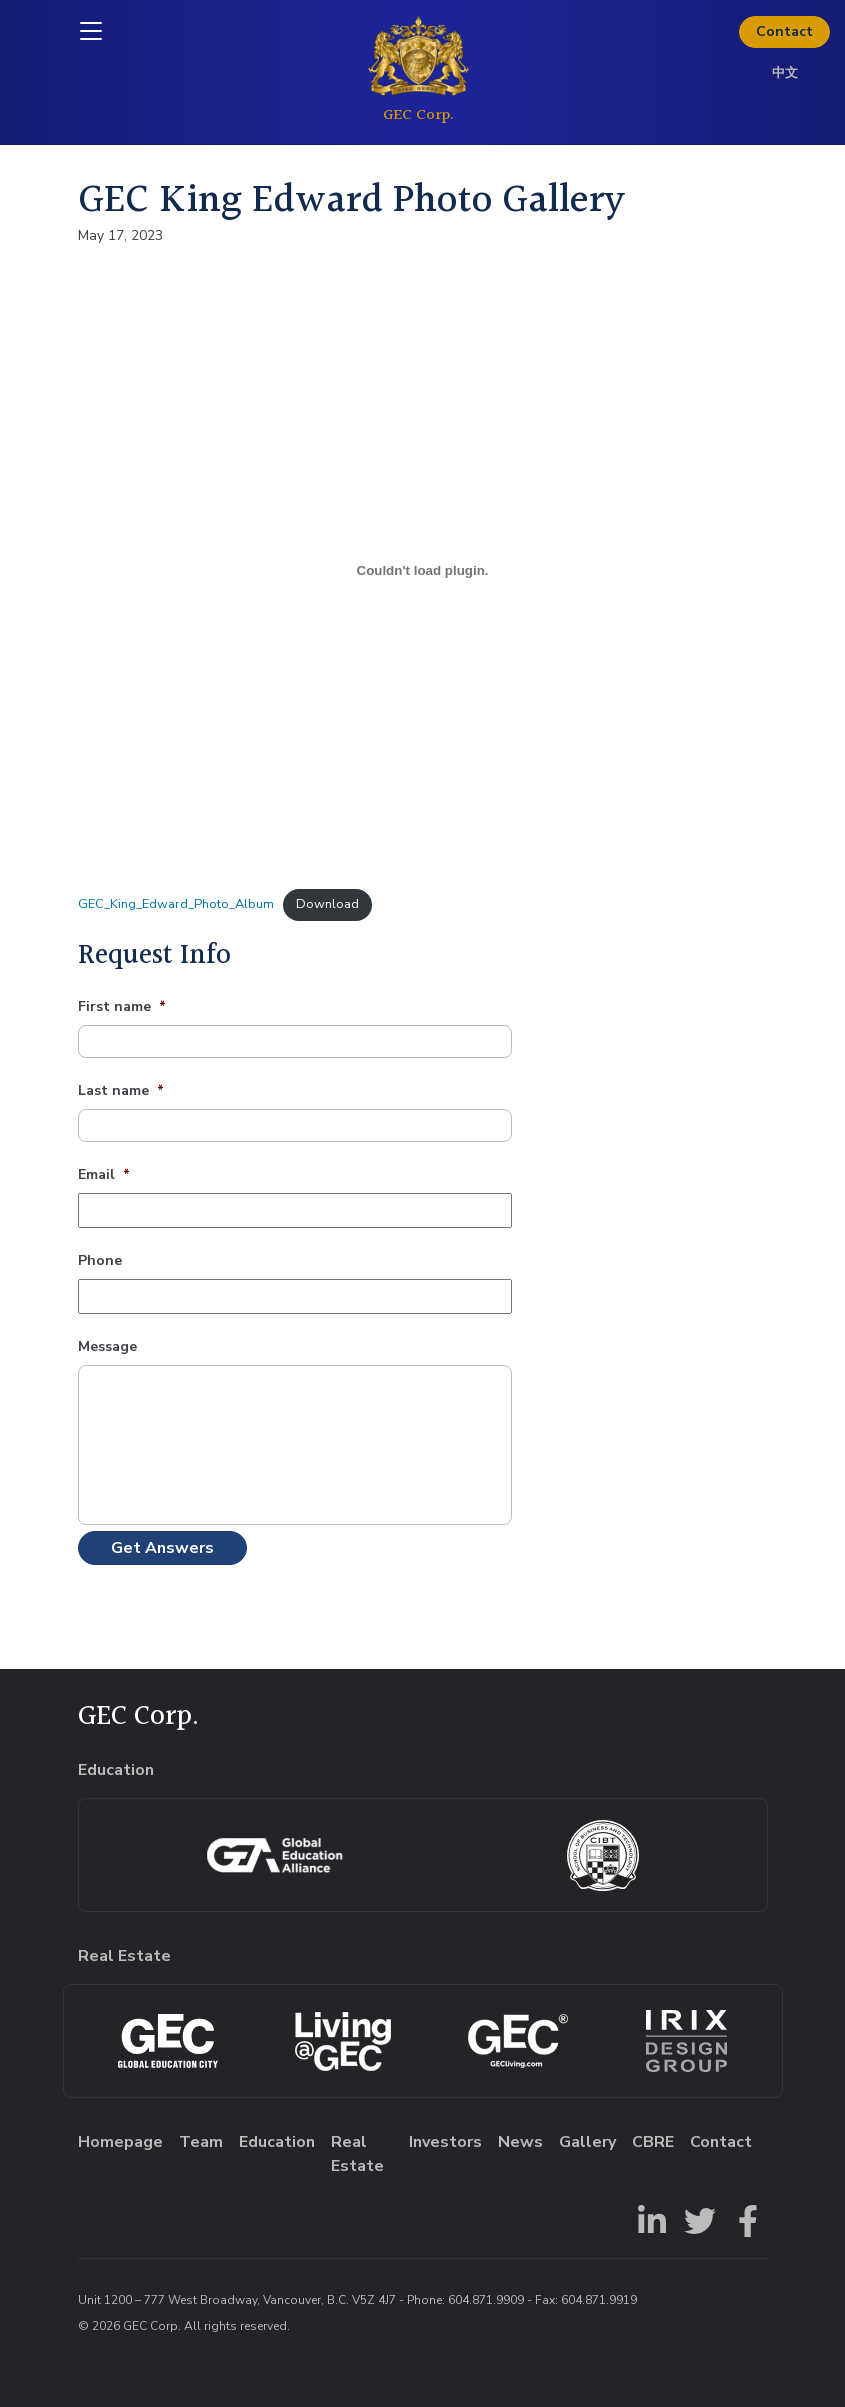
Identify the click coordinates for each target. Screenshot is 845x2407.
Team (201, 2142)
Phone (100, 1261)
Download (327, 904)
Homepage (120, 2142)
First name (122, 1007)
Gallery (587, 2142)
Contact (784, 31)
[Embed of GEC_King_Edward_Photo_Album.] (423, 570)
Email (104, 1175)
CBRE (653, 2142)
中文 (785, 73)
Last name (121, 1091)
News (520, 2142)
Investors (445, 2142)
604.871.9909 (486, 2300)
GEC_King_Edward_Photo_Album (176, 904)
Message (107, 1347)
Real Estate (357, 2154)
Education (277, 2142)
